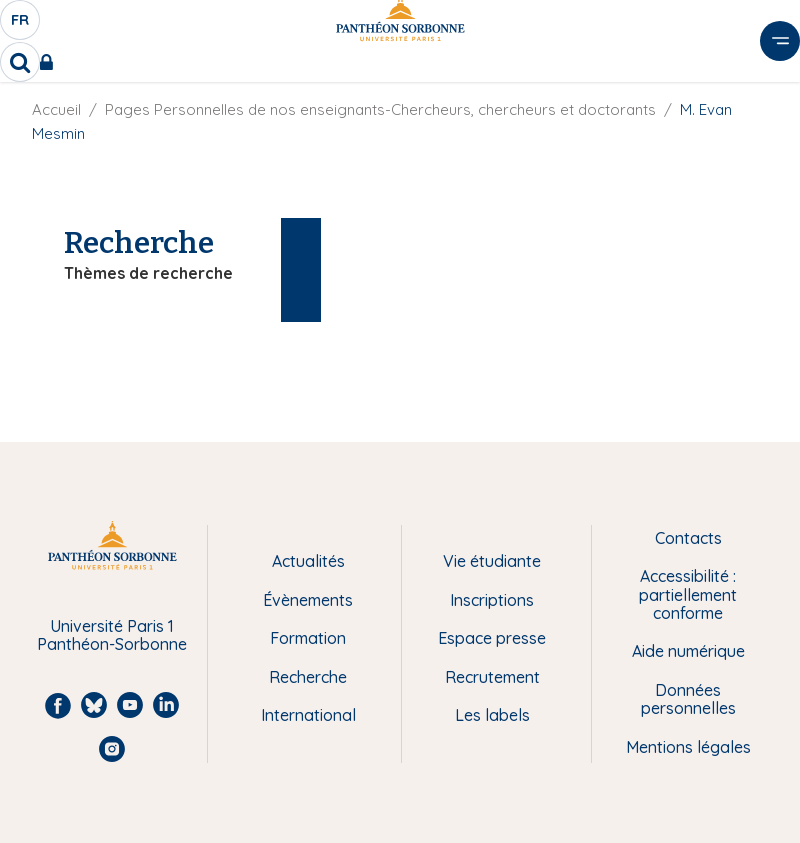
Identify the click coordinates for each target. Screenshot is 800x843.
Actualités (308, 561)
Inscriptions (492, 600)
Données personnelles (688, 699)
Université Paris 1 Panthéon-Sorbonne (112, 635)
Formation (308, 638)
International (308, 715)
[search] (20, 62)
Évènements (308, 600)
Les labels (492, 715)
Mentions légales (688, 747)
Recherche (308, 677)
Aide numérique (688, 651)
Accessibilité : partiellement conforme (688, 594)
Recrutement (492, 677)
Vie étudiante (492, 561)
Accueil (56, 109)
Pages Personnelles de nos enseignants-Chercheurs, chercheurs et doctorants (380, 109)
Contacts (688, 538)
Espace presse (492, 638)
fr (21, 25)
